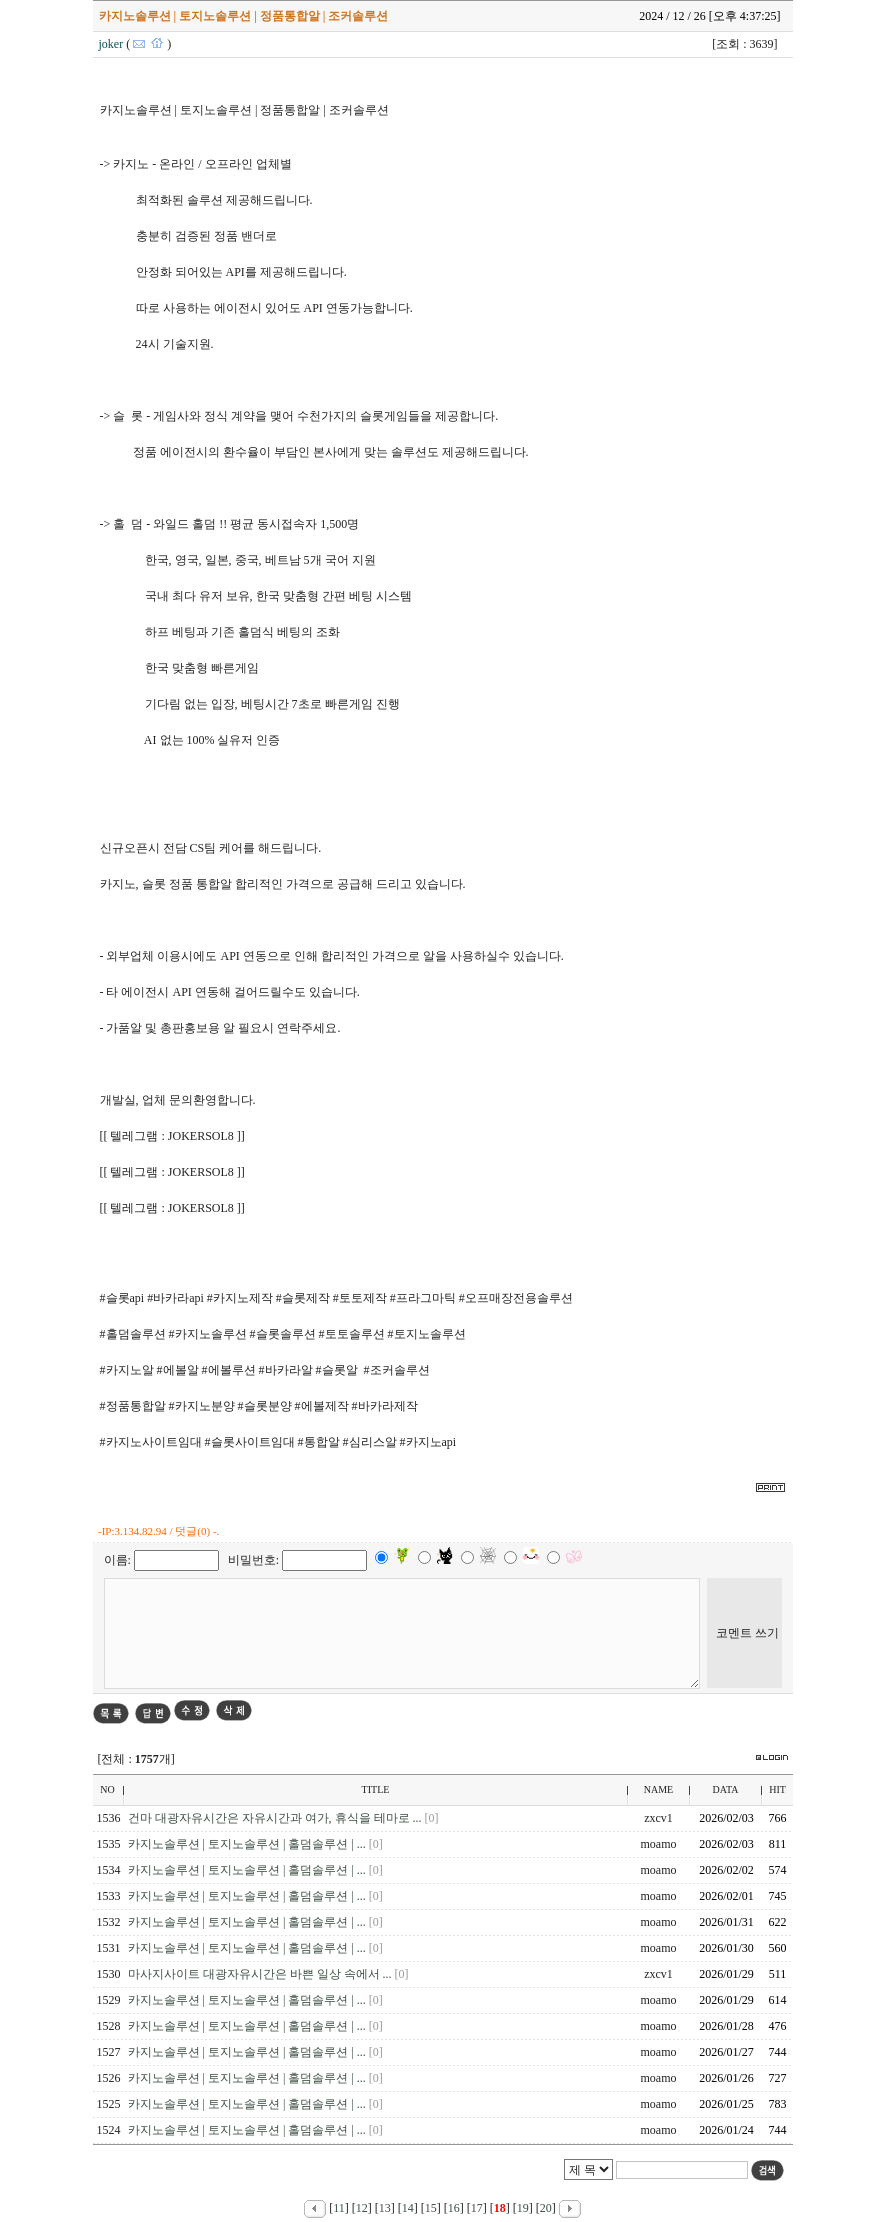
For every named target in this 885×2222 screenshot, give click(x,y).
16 (454, 2208)
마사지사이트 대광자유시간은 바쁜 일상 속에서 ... (261, 1974)
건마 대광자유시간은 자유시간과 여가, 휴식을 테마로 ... (276, 1818)
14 (408, 2208)
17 (477, 2208)
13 (385, 2208)
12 (362, 2208)
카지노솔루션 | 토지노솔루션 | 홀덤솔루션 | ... (248, 1844)
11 (339, 2208)
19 (523, 2208)
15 (431, 2208)
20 (546, 2208)
